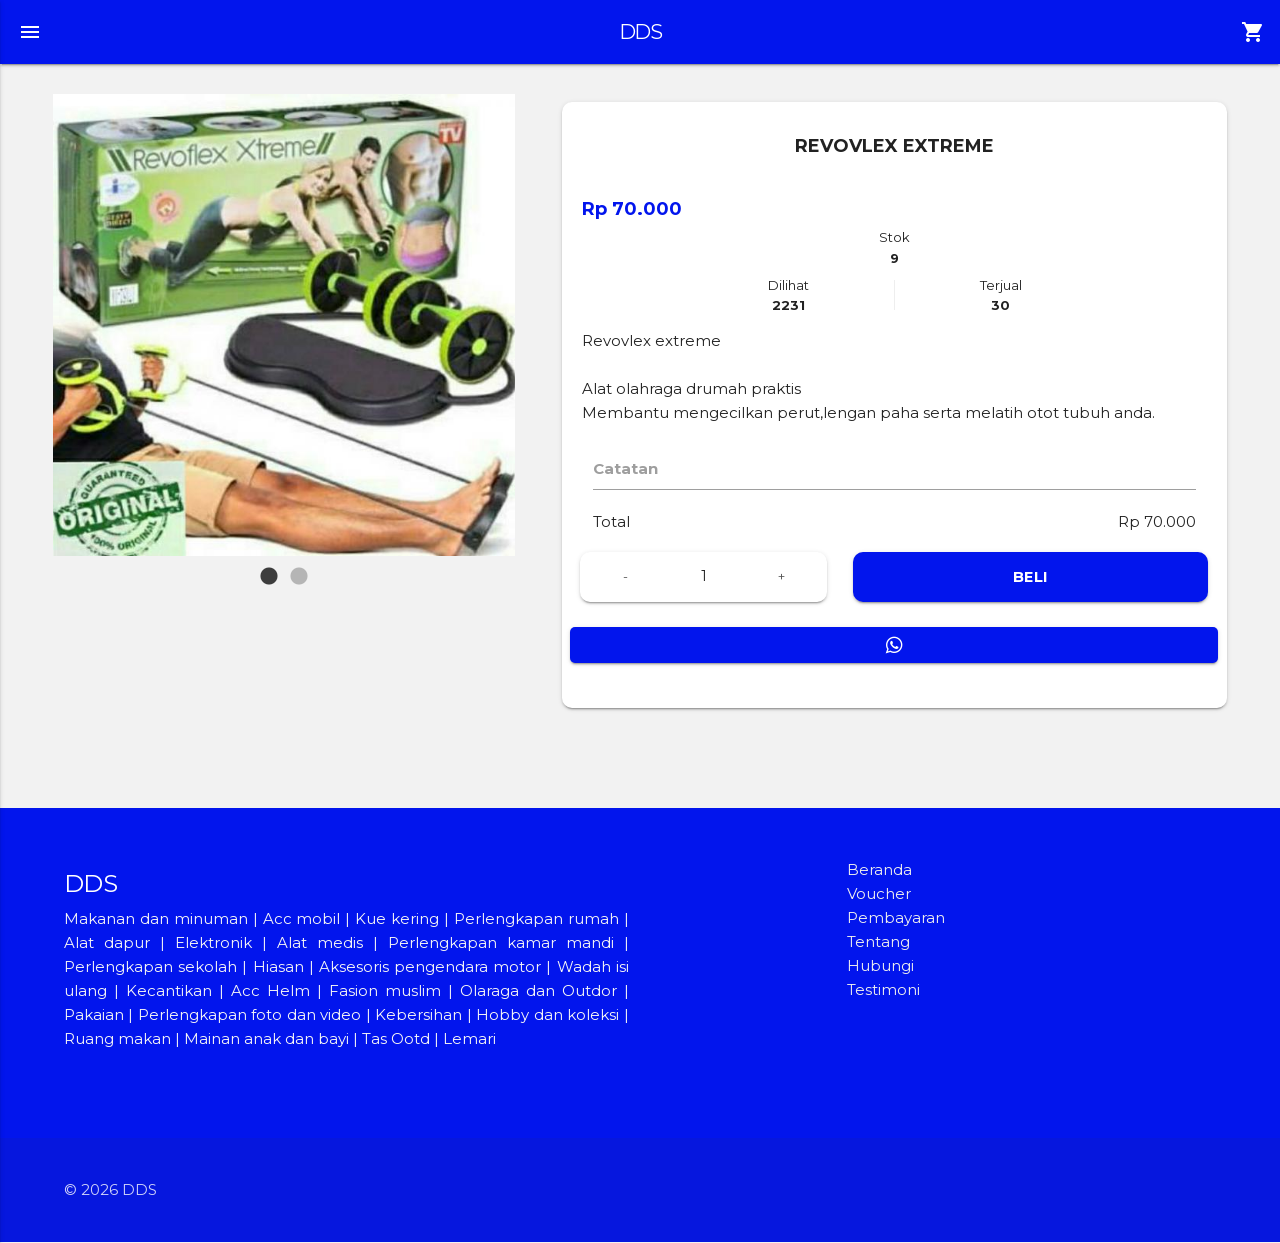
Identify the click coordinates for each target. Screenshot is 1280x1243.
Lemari (469, 1039)
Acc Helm (270, 991)
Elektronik (213, 943)
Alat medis (320, 943)
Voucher (879, 894)
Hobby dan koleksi (547, 1015)
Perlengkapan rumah (536, 919)
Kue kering (399, 919)
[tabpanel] (284, 325)
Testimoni (883, 990)
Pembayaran (896, 918)
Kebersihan (418, 1015)
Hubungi (880, 966)
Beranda (879, 870)
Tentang (878, 942)
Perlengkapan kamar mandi (501, 943)
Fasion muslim (385, 991)
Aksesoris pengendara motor (430, 967)
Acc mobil (302, 919)
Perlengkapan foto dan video (249, 1015)
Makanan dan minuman (156, 919)
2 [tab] (301, 567)
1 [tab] (268, 567)
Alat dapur (107, 943)
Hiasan (278, 967)
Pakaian (94, 1015)
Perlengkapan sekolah (150, 967)
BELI (1030, 577)
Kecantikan (169, 991)
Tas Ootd (396, 1039)
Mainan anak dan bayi (266, 1039)
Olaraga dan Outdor (538, 991)
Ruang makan (119, 1039)
